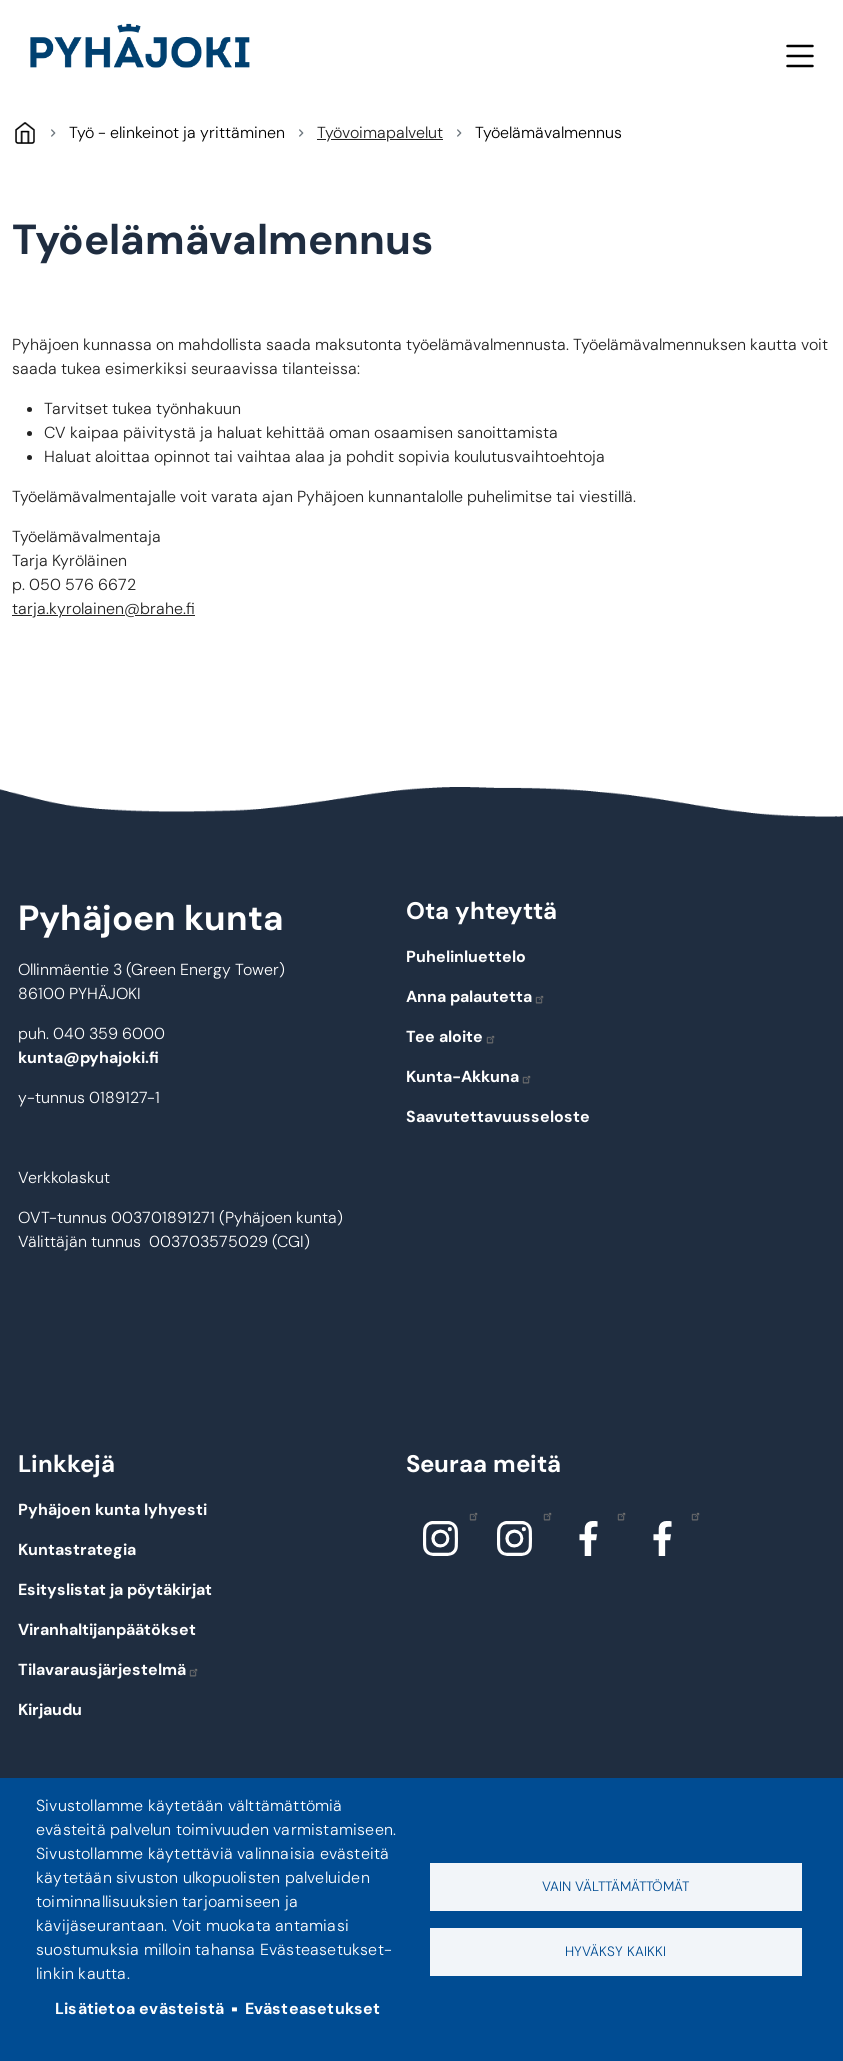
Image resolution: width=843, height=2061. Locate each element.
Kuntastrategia (77, 1549)
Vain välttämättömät (615, 1886)
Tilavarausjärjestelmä (109, 1669)
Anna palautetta (476, 996)
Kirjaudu (50, 1709)
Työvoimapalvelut (380, 132)
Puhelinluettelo (466, 956)
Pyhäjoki (24, 132)
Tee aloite (451, 1036)
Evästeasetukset (313, 2008)
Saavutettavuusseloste (498, 1116)
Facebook (616, 1515)
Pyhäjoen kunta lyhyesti (112, 1509)
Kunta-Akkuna (469, 1076)
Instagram (468, 1515)
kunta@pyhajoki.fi (88, 1057)
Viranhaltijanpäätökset (107, 1629)
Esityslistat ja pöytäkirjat (115, 1589)
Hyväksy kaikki (615, 1951)
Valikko (799, 55)
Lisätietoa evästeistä (139, 2008)
